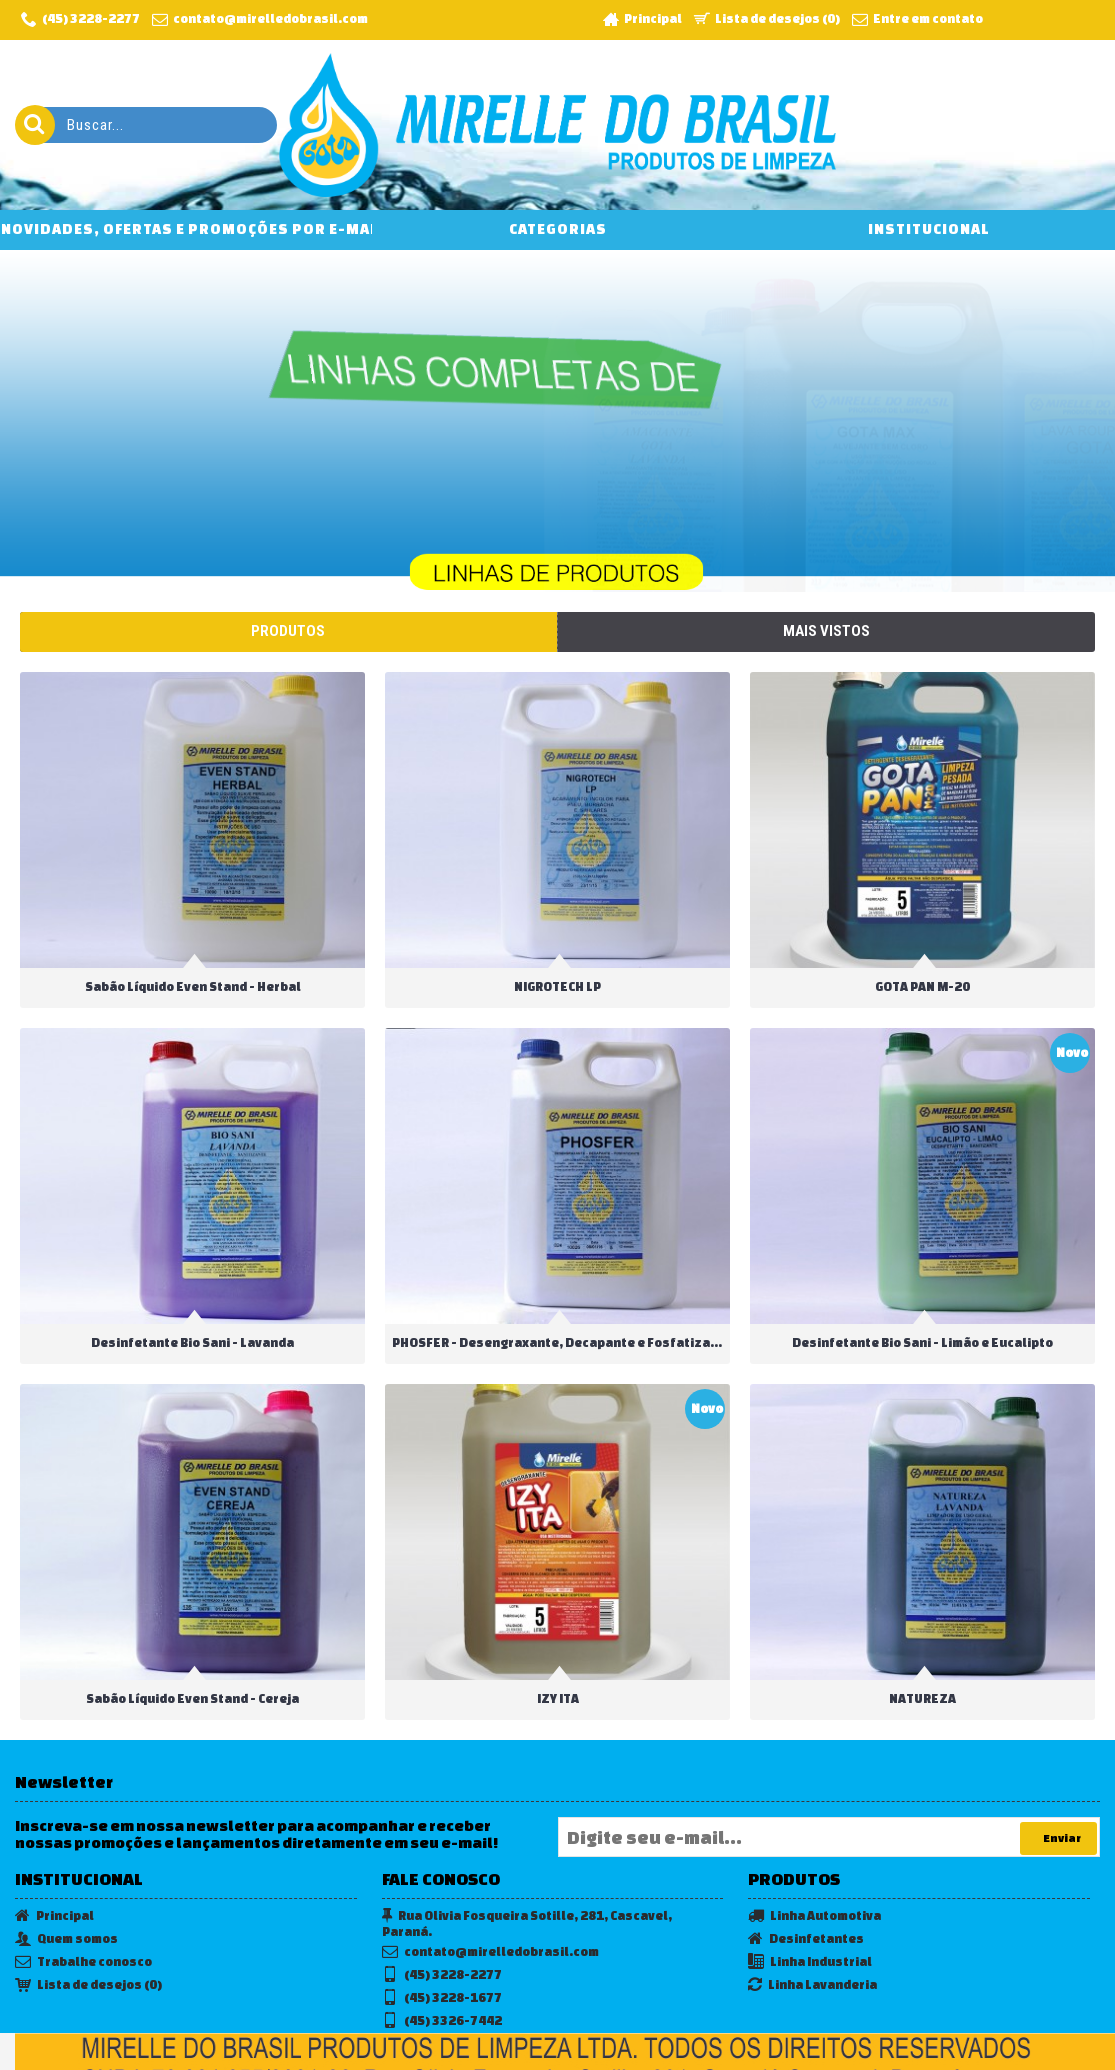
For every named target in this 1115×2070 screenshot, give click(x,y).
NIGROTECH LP (529, 986)
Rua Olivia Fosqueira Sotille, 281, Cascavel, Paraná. (527, 1851)
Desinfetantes (806, 1867)
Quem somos (66, 1867)
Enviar (1058, 1766)
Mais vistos (826, 631)
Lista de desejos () (88, 1913)
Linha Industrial (810, 1890)
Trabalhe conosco (83, 1890)
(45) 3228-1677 (442, 1926)
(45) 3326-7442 (442, 1949)
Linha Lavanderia (812, 1913)
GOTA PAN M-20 (886, 986)
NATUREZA (886, 1667)
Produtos (288, 631)
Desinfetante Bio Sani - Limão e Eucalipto (886, 1326)
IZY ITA (540, 1667)
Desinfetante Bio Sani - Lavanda (192, 1326)
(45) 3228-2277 (442, 1903)
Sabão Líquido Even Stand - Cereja (192, 1667)
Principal (54, 1844)
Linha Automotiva (814, 1844)
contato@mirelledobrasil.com (490, 1880)
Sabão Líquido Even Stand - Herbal (193, 986)
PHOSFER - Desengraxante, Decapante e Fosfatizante (543, 1326)
